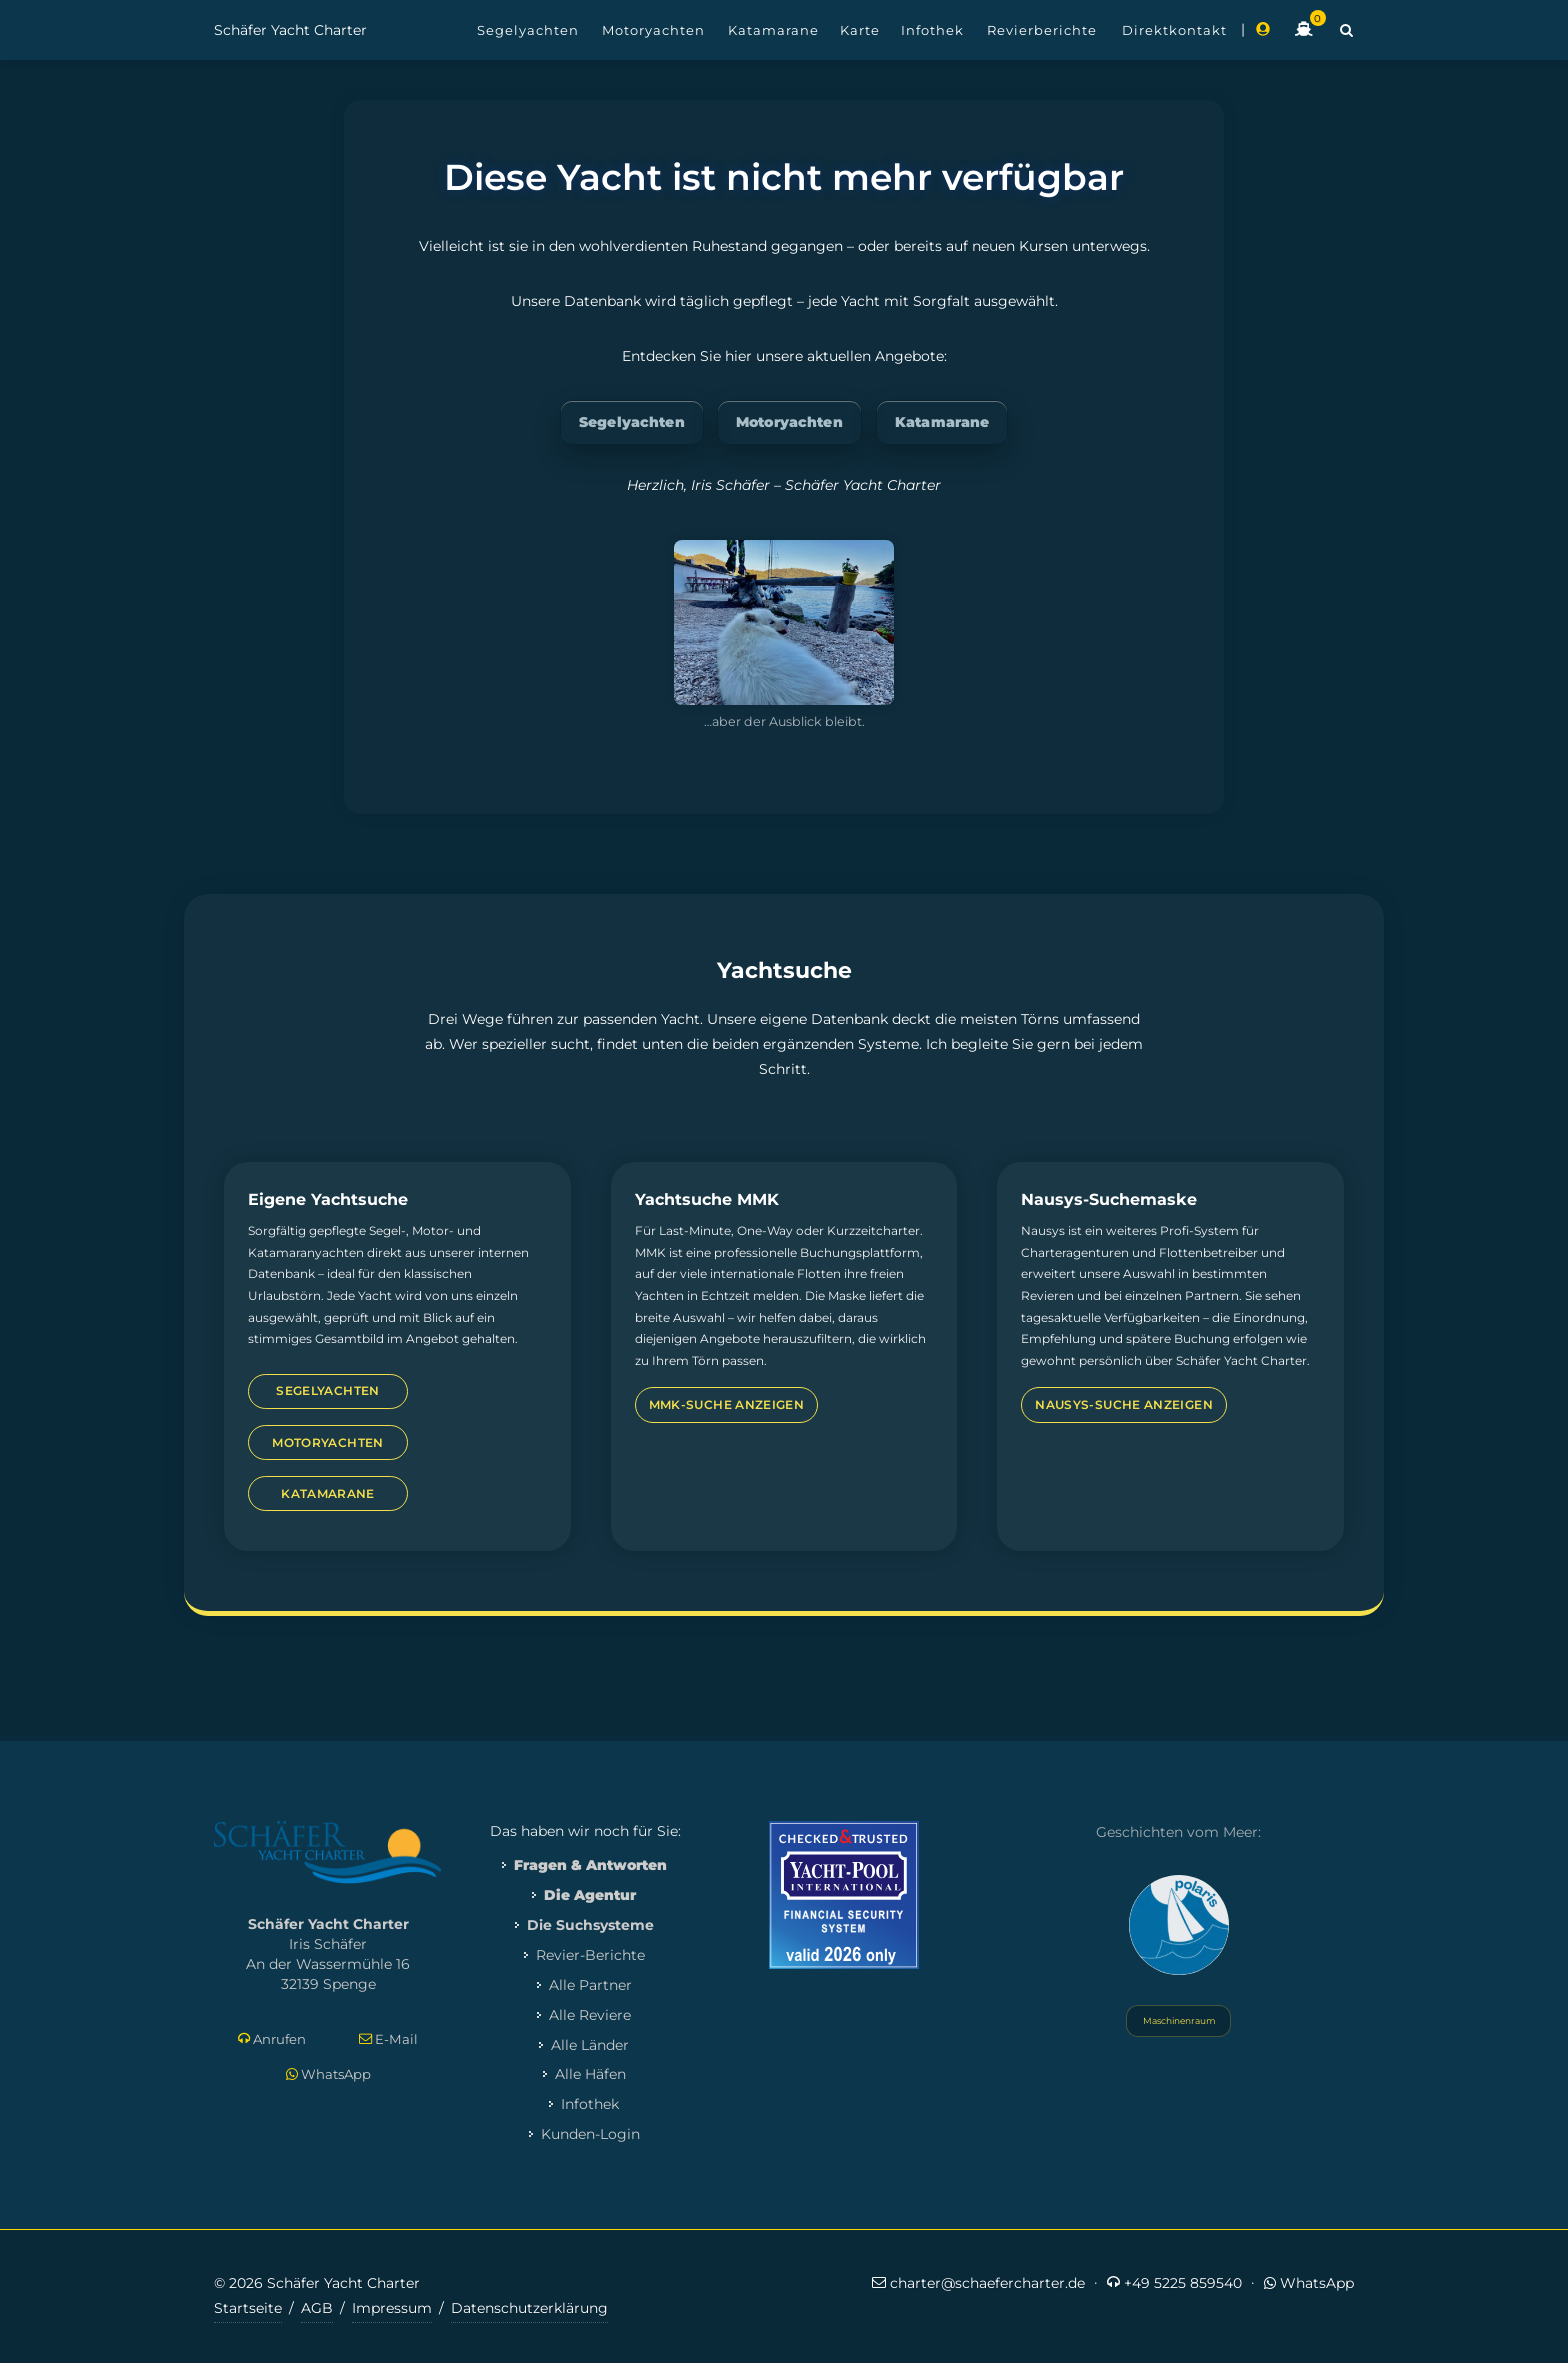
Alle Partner (590, 1985)
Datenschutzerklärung (529, 2308)
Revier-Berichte (590, 1955)
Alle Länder (590, 2045)
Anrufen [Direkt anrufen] (272, 2039)
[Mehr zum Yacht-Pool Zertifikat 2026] (844, 1894)
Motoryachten (789, 422)
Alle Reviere (590, 2015)
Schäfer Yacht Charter (290, 30)
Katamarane (942, 422)
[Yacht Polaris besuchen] (1179, 1925)
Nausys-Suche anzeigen (1124, 1404)
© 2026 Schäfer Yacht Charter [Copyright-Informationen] (317, 2283)
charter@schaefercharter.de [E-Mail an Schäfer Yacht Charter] (978, 2282)
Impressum (392, 2308)
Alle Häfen (590, 2074)
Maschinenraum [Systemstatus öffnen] (1178, 2020)
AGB (317, 2308)
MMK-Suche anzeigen (726, 1404)
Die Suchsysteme (590, 1925)
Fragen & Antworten (590, 1865)
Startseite (248, 2308)
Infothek (590, 2104)
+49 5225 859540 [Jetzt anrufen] (1174, 2282)
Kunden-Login (590, 2134)
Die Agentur (590, 1895)
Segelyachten (632, 422)
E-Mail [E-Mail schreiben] (388, 2039)
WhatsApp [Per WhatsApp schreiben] (328, 2074)
